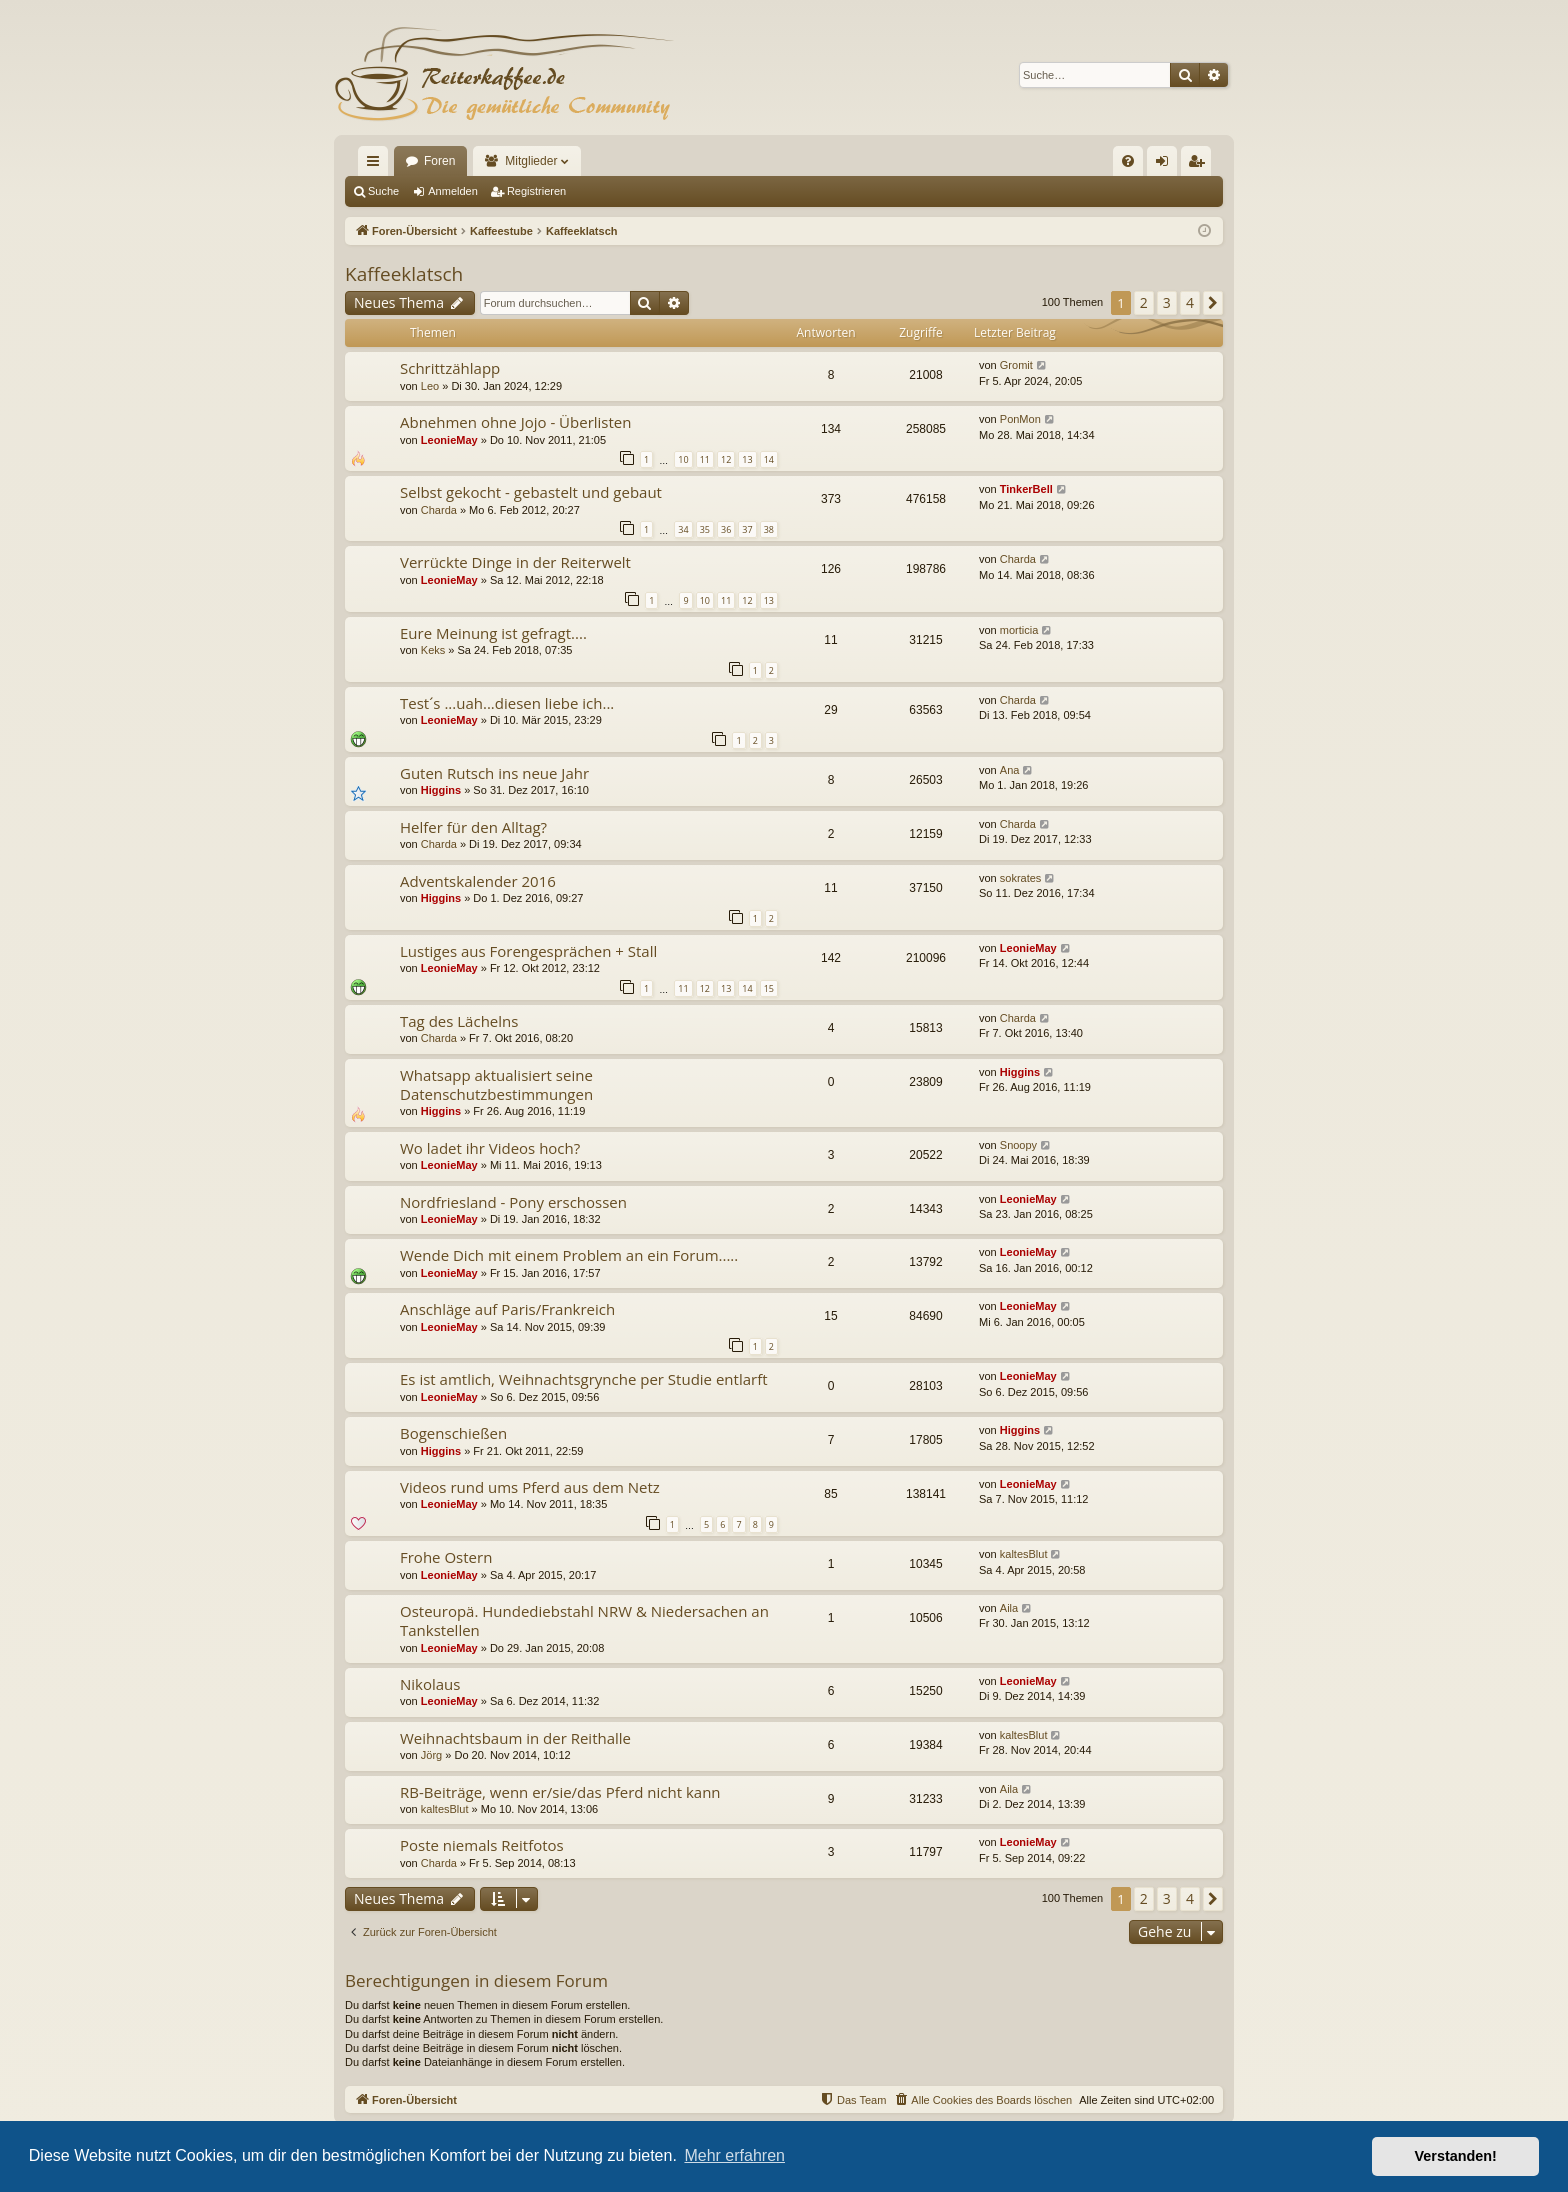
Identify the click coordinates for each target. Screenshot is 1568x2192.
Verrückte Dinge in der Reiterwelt (515, 562)
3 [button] (1167, 302)
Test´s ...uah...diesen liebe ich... (507, 703)
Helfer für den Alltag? (473, 827)
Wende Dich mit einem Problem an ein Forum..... (569, 1255)
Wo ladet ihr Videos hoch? (490, 1148)
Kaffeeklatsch (404, 274)
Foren (439, 161)
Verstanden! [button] (1456, 2156)
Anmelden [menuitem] (1166, 165)
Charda (439, 510)
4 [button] (1190, 302)
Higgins (441, 790)
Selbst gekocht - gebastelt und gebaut (531, 492)
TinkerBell (1026, 489)
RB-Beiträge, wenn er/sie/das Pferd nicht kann (560, 1792)
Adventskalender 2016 (478, 881)
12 (726, 459)
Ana (1010, 770)
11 (705, 459)
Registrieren (536, 191)
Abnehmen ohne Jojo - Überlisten (515, 422)
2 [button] (1144, 302)
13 (747, 459)
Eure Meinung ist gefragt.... (493, 633)
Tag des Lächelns (459, 1021)
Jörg (431, 1755)
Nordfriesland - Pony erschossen (513, 1202)
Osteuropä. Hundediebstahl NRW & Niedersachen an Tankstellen (584, 1620)
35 (705, 529)
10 (683, 459)
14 (769, 459)
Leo (430, 386)
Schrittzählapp (450, 368)
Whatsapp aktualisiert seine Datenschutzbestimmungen (496, 1084)
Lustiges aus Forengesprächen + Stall (528, 951)
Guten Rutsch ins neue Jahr (494, 773)
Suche (383, 191)
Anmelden (453, 191)
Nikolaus (430, 1684)
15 (769, 988)
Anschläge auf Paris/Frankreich (507, 1309)
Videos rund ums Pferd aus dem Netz (530, 1487)
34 (683, 529)
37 (747, 529)
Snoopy (1018, 1145)
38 (769, 529)
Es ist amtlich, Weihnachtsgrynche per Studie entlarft (584, 1379)
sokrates (1021, 878)
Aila (1009, 1608)
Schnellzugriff (377, 165)
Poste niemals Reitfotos (482, 1845)
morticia (1019, 630)
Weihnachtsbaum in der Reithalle (515, 1738)
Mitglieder (531, 161)
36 (726, 529)
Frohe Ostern (446, 1557)
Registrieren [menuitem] (1200, 165)
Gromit (1016, 365)
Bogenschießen (453, 1433)
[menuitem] (1128, 161)
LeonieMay (449, 440)
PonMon (1020, 419)
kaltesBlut (1024, 1554)
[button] (1213, 303)
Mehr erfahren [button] (734, 2155)
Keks (433, 650)
